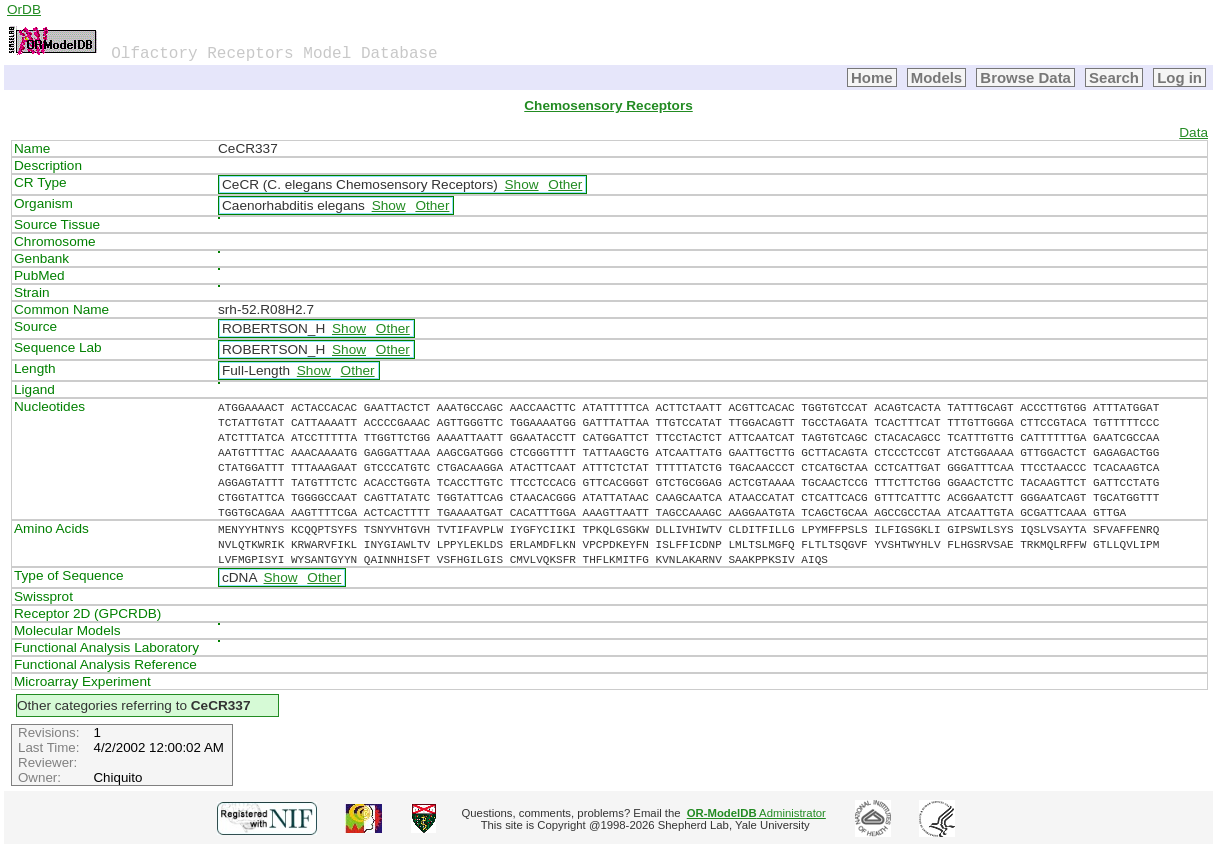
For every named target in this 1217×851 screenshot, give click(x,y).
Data (1193, 132)
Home (872, 77)
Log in (1179, 77)
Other (565, 184)
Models (937, 77)
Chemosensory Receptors (608, 105)
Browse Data (1025, 77)
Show (522, 184)
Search (1114, 77)
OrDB (24, 9)
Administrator (756, 813)
